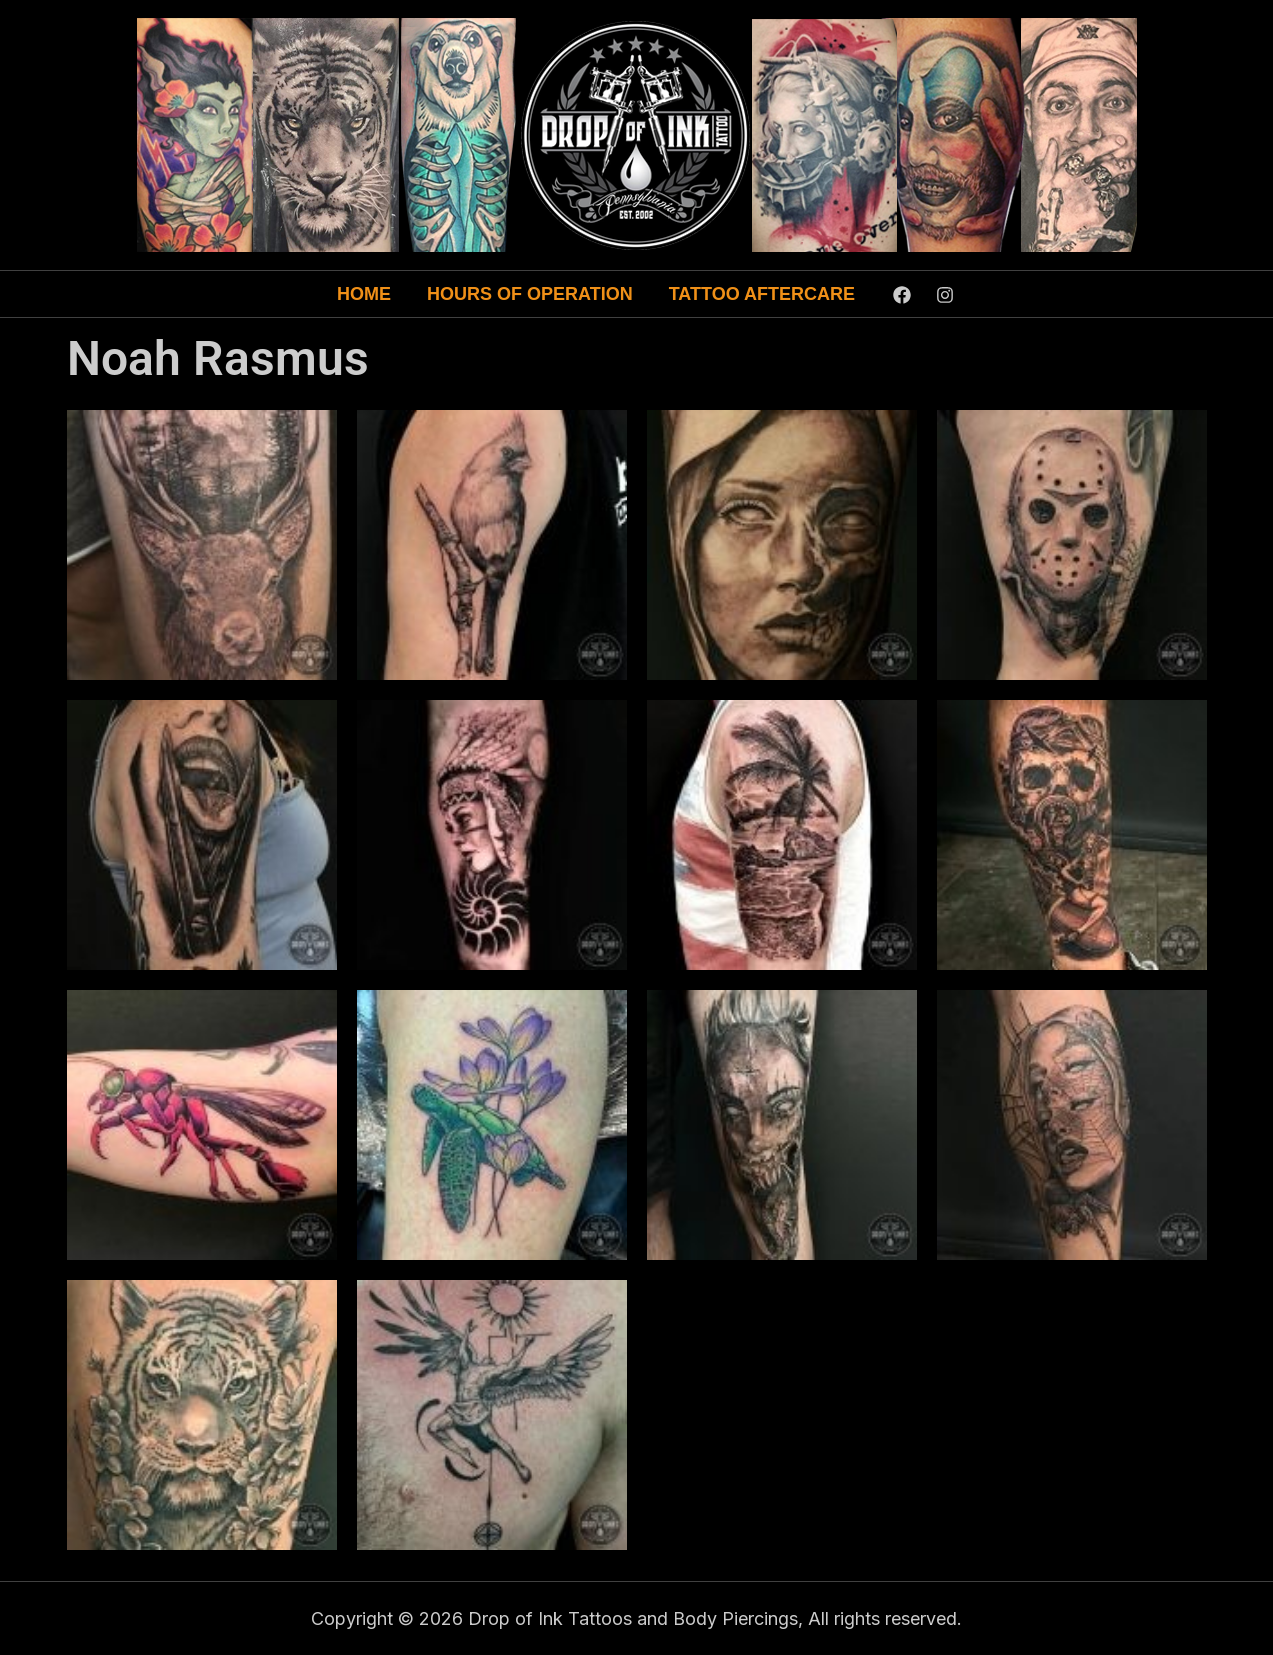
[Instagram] (945, 295)
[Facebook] (902, 295)
